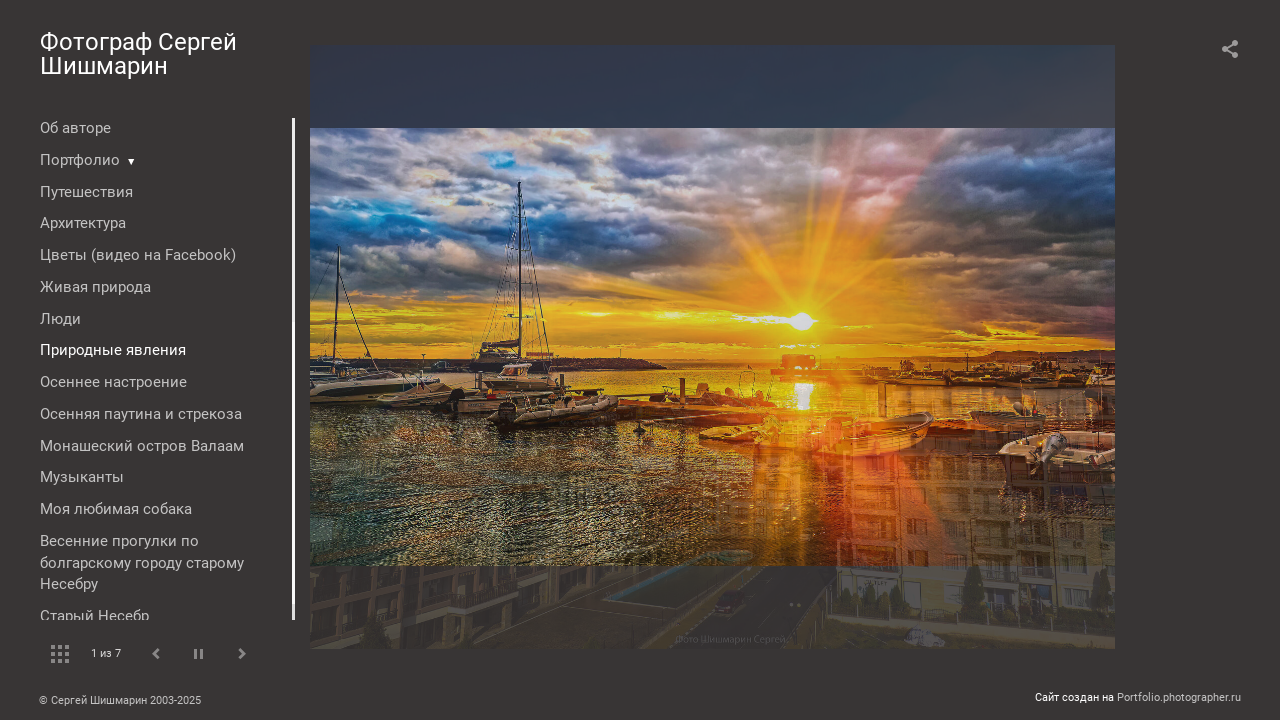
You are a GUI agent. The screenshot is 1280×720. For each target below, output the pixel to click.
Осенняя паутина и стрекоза (141, 414)
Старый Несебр (94, 616)
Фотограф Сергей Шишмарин (138, 54)
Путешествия (86, 192)
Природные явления (113, 350)
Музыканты (82, 477)
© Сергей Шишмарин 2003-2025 (120, 700)
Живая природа (95, 287)
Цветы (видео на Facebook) (138, 255)
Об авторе (75, 128)
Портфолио (80, 160)
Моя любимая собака (116, 509)
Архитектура (83, 223)
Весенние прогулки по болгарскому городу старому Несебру (142, 563)
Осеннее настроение (113, 382)
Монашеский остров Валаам (142, 446)
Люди (60, 319)
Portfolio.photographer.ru (1179, 697)
